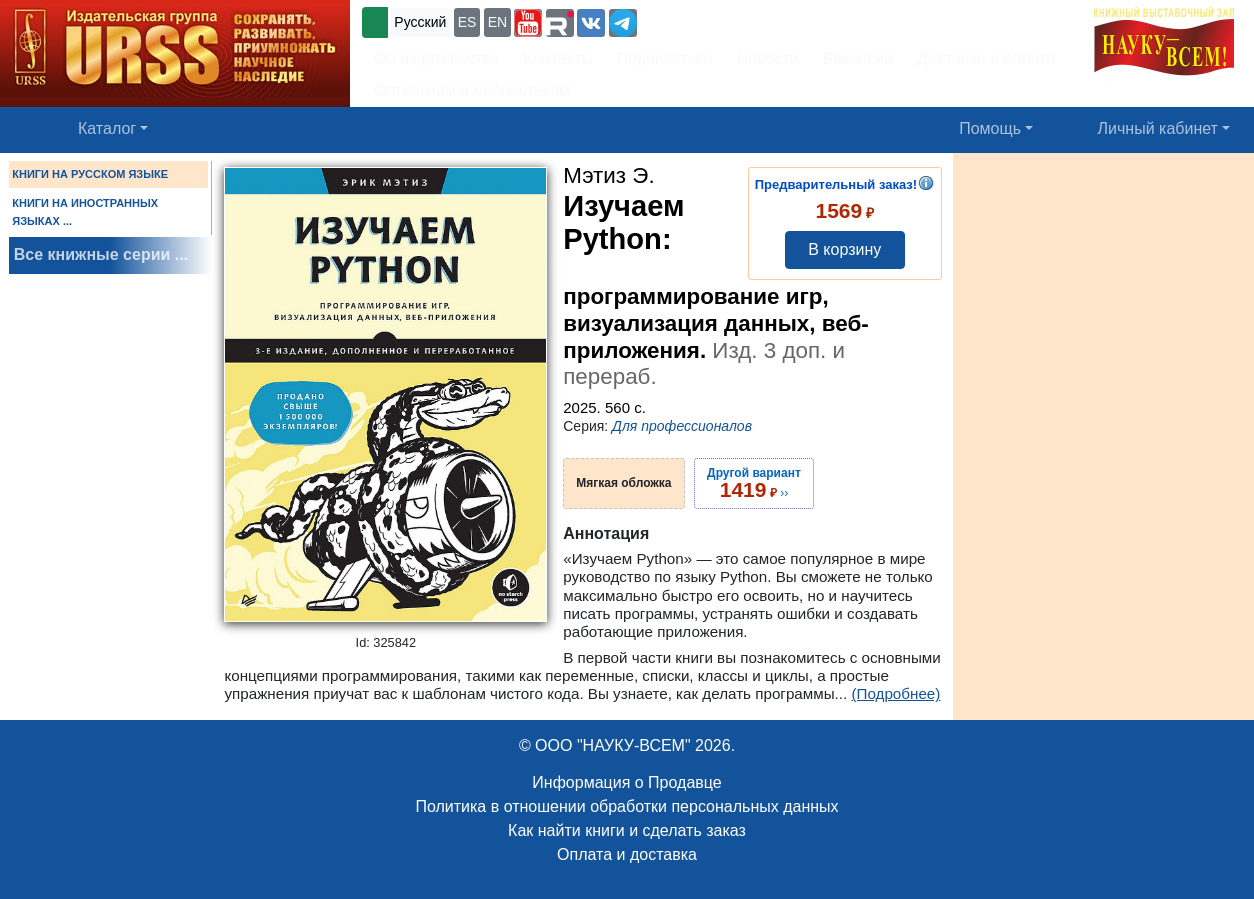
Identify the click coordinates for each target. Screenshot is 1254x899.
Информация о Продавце (626, 782)
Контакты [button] (558, 58)
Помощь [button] (990, 128)
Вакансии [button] (858, 58)
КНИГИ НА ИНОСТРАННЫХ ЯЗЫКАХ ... (85, 212)
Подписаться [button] (665, 58)
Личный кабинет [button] (1158, 128)
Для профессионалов (682, 426)
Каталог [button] (107, 128)
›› (754, 483)
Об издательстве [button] (437, 58)
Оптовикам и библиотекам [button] (472, 90)
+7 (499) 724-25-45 (714, 20)
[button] (528, 23)
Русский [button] (420, 22)
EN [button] (497, 22)
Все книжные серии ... (101, 254)
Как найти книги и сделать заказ (627, 830)
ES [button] (467, 22)
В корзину (844, 249)
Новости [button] (768, 58)
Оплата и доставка (627, 854)
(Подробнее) (895, 693)
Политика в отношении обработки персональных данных (626, 806)
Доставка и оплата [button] (986, 58)
